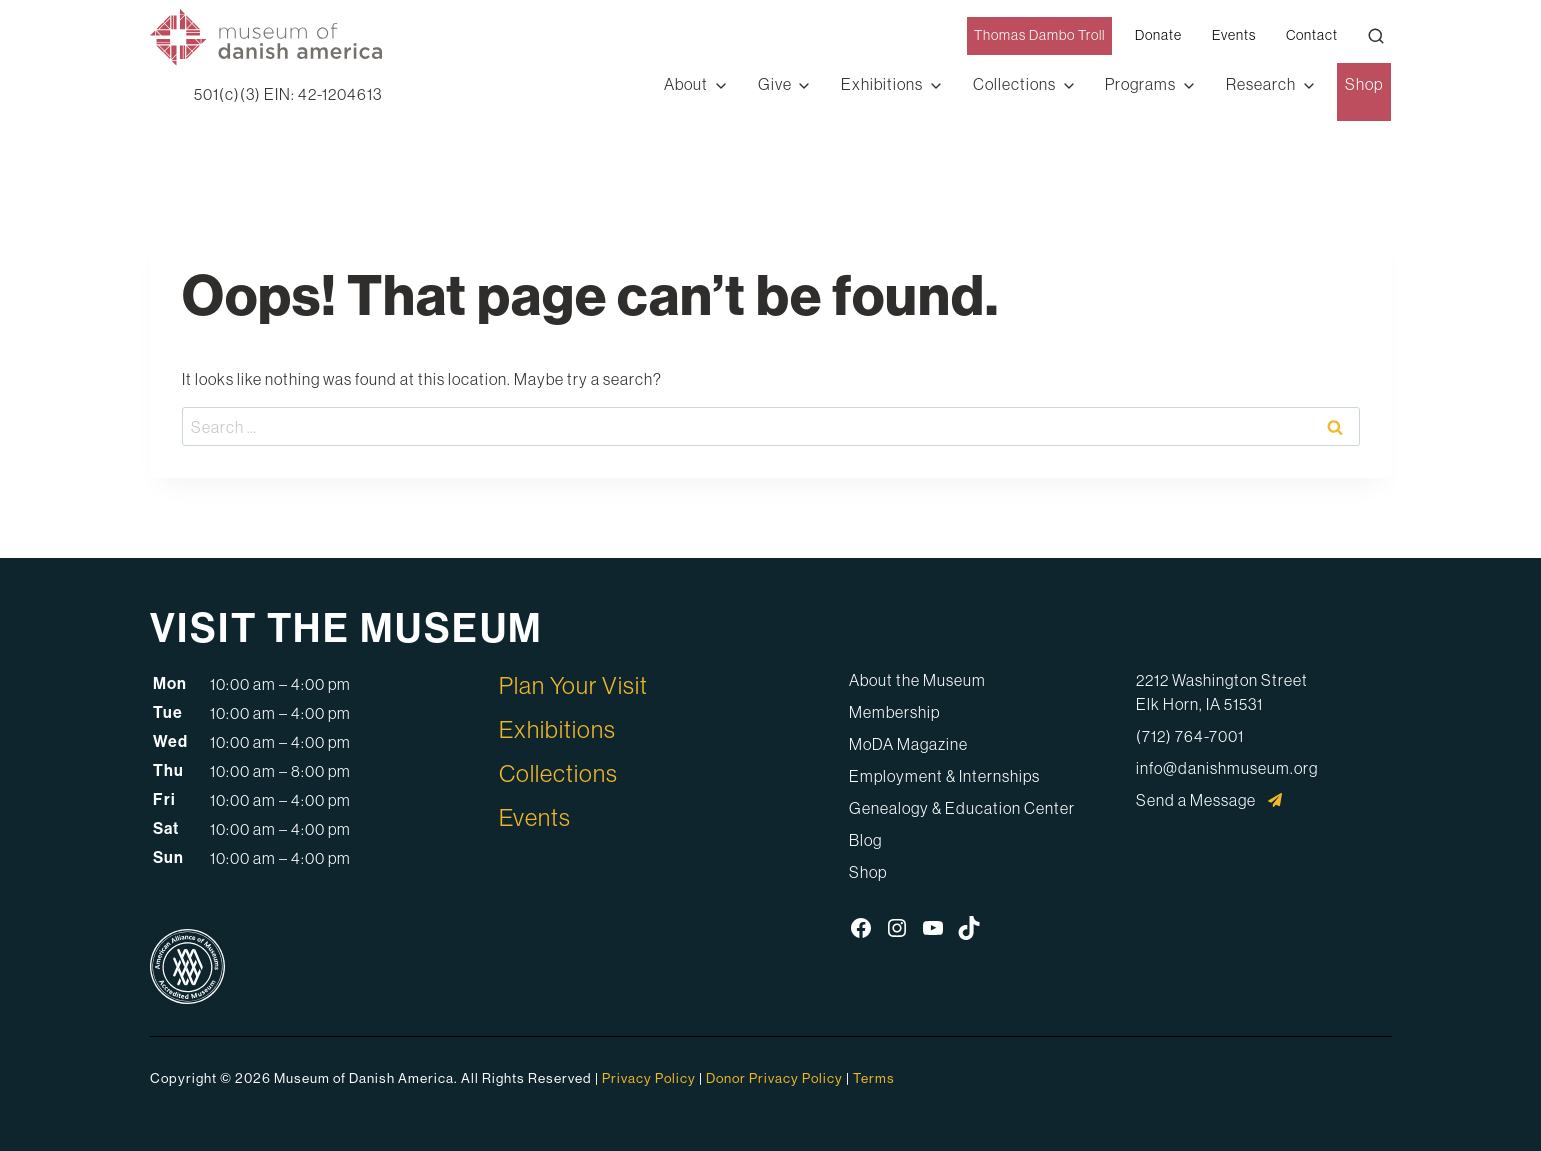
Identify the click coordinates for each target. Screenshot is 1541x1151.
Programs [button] (1140, 84)
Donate (1158, 35)
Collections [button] (1014, 84)
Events (1234, 35)
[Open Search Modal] (1376, 36)
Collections (558, 773)
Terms (874, 1078)
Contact (1312, 35)
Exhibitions (557, 729)
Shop (1364, 84)
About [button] (686, 84)
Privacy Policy (649, 1078)
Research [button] (1261, 84)
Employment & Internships (944, 776)
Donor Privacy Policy (774, 1078)
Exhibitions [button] (882, 84)
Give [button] (775, 84)
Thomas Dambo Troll (1039, 35)
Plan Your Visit (573, 685)
